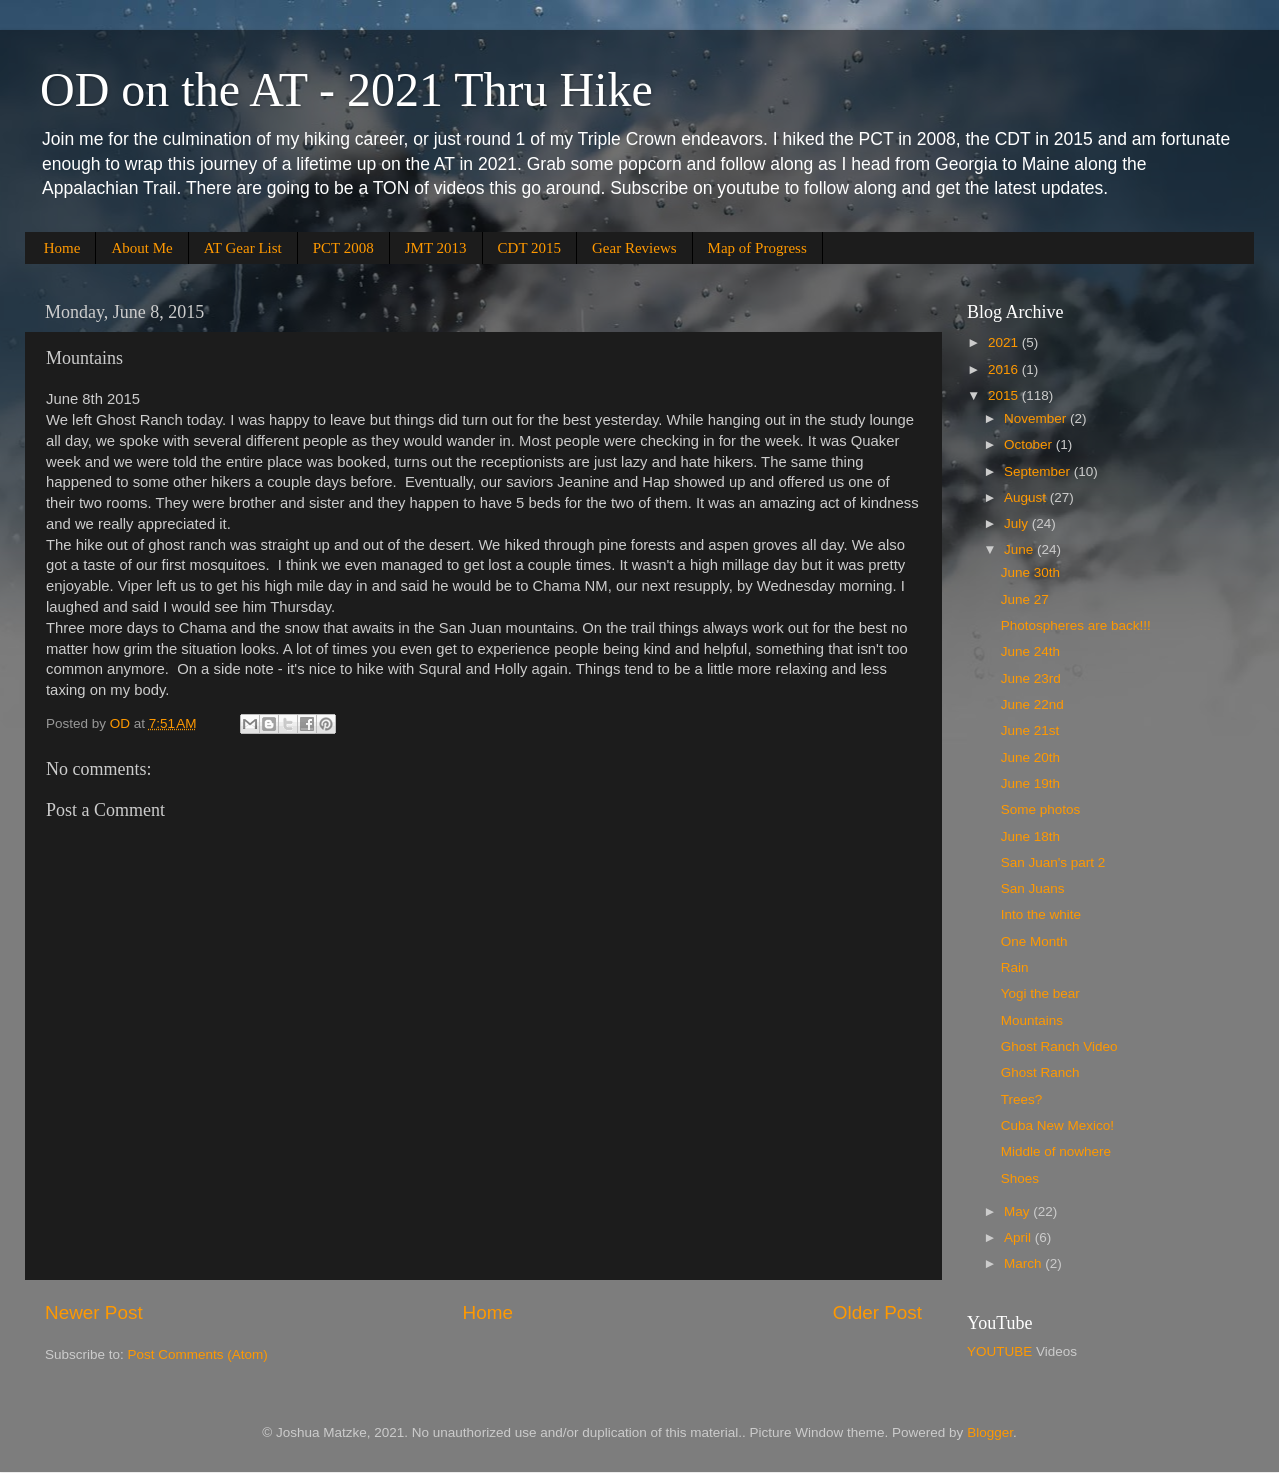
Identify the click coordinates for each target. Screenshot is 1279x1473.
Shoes (1020, 1178)
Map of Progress (757, 248)
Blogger (990, 1432)
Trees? (1022, 1099)
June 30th (1030, 572)
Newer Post (94, 1312)
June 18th (1030, 836)
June (1020, 549)
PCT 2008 (343, 248)
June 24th (1030, 651)
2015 (1005, 395)
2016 (1005, 369)
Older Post (877, 1312)
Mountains (1032, 1020)
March (1024, 1263)
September (1039, 471)
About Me (141, 248)
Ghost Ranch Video (1059, 1046)
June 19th (1030, 783)
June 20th (1030, 757)
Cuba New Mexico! (1057, 1125)
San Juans (1033, 888)
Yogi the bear (1040, 993)
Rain (1015, 967)
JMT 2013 (436, 248)
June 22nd (1032, 704)
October (1030, 444)
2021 (1005, 342)
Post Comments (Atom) (198, 1354)
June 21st (1030, 730)
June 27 (1025, 599)
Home (62, 248)
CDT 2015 (529, 248)
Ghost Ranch (1040, 1072)
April (1019, 1237)
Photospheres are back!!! (1076, 625)
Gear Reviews (634, 248)
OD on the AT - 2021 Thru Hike (346, 89)
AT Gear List (243, 248)
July (1018, 523)
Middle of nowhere (1056, 1151)
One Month (1034, 941)
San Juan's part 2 (1053, 862)
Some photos (1041, 809)
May (1018, 1211)
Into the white (1041, 914)
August (1027, 497)
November (1037, 418)
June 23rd (1031, 678)
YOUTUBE (999, 1351)
